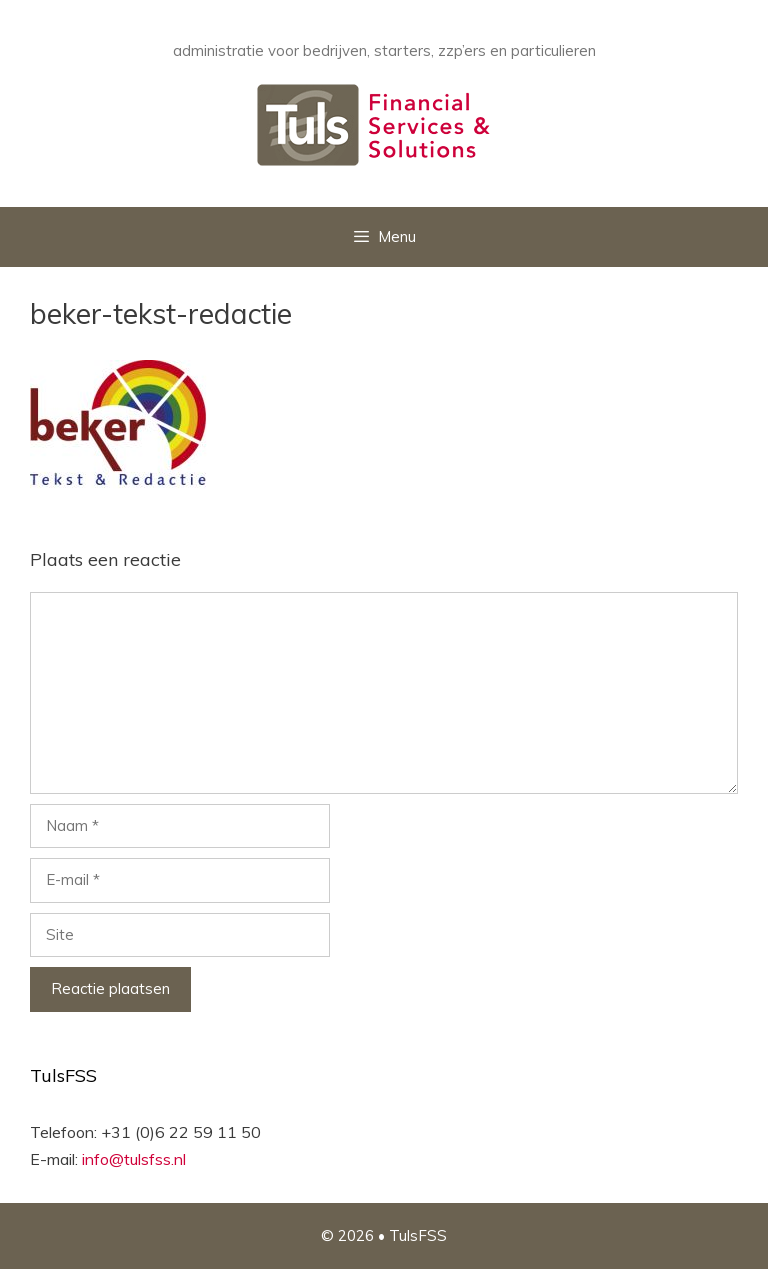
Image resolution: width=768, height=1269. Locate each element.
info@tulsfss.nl (134, 1159)
